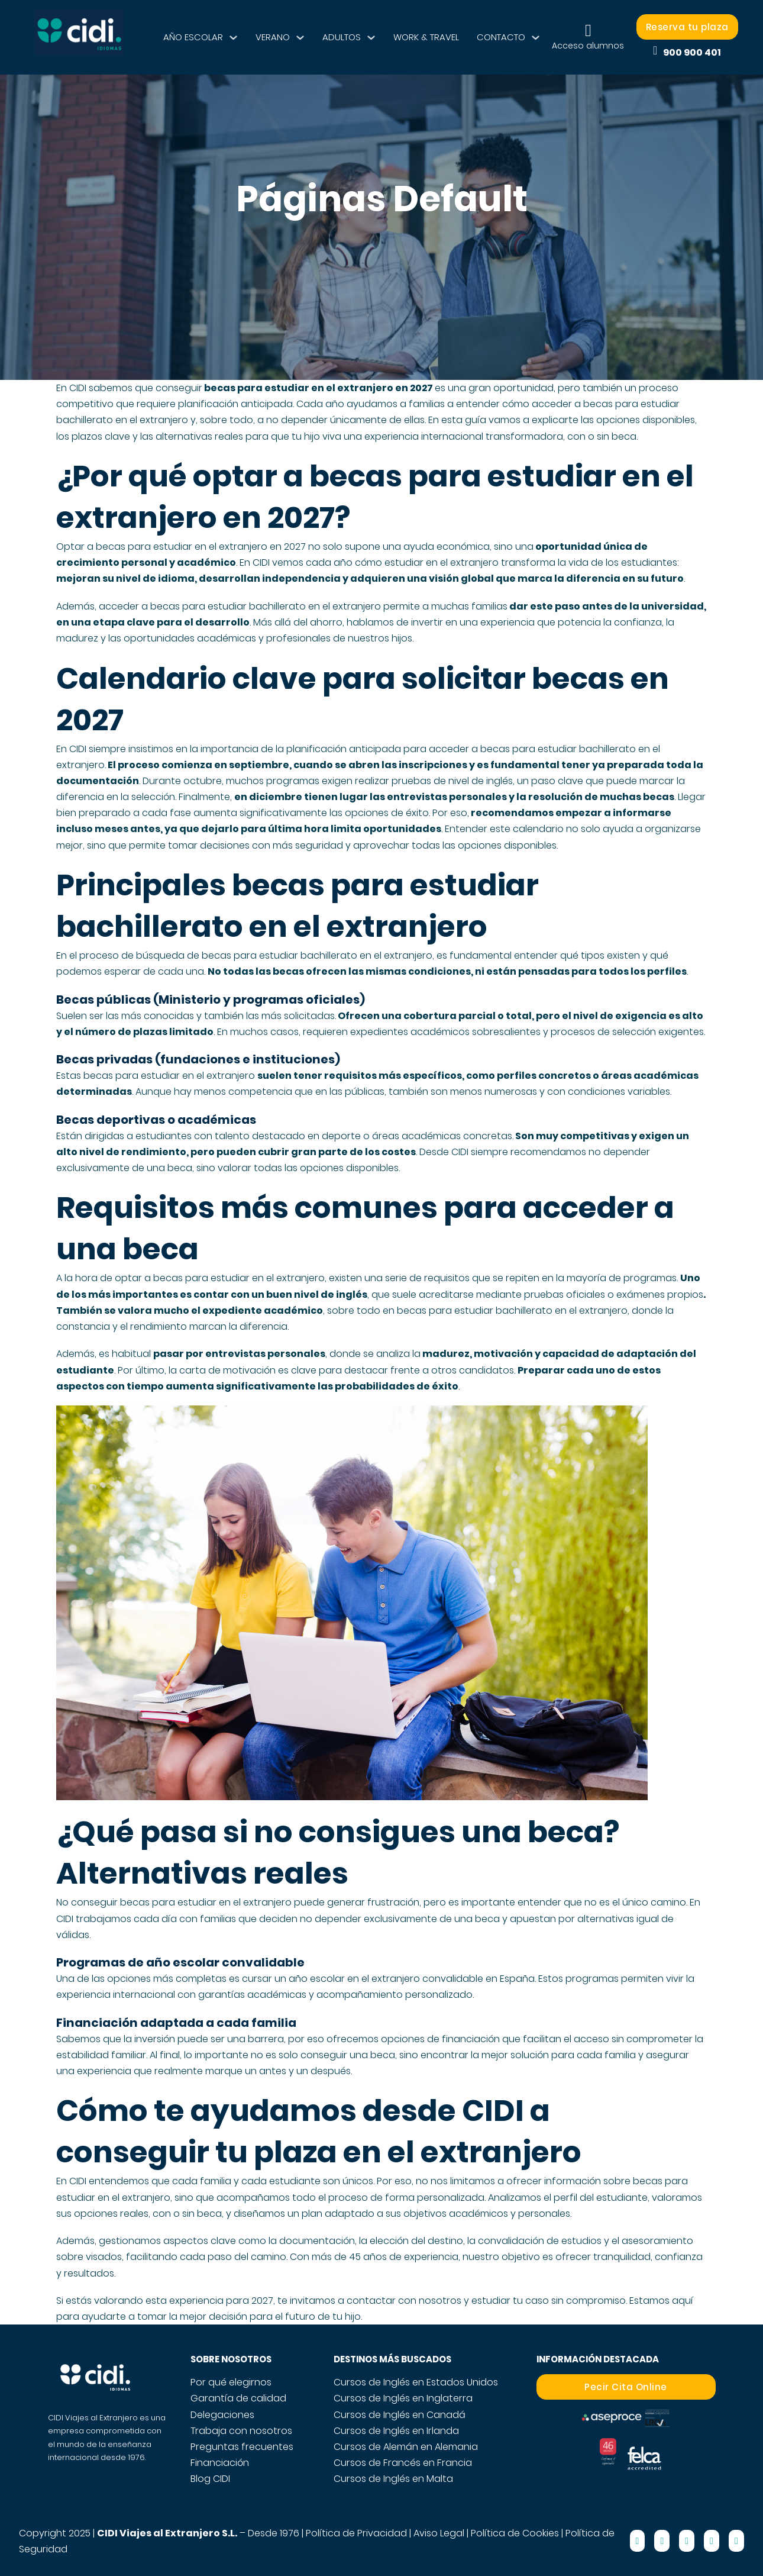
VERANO (273, 37)
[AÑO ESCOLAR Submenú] (233, 37)
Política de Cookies (515, 2533)
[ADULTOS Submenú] (371, 37)
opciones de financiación (440, 2039)
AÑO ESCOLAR (193, 37)
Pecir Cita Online (625, 2387)
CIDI (77, 388)
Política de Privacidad (356, 2533)
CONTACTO (501, 37)
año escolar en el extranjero (354, 1978)
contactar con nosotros (404, 2300)
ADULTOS (341, 37)
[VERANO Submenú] (300, 37)
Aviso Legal (438, 2533)
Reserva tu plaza (687, 27)
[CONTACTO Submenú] (535, 37)
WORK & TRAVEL (426, 37)
